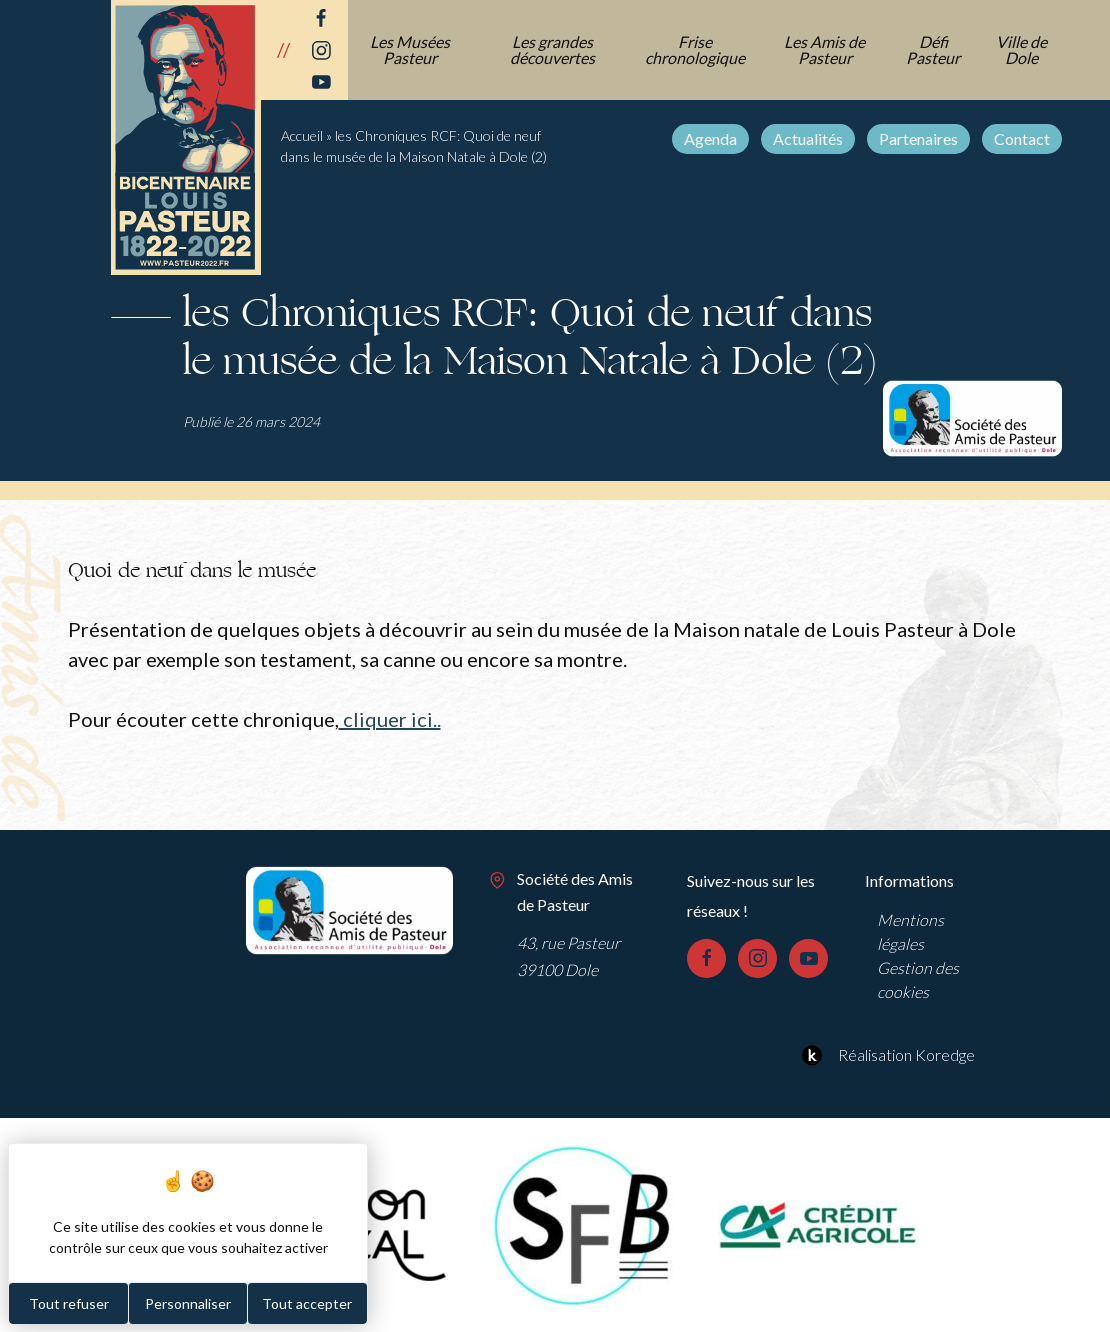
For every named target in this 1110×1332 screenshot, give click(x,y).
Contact (1022, 138)
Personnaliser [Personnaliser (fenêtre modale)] (188, 1303)
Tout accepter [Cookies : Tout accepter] (307, 1303)
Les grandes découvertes (552, 49)
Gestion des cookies (918, 979)
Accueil (302, 135)
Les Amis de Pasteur (824, 49)
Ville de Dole (1021, 49)
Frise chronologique (695, 49)
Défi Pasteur (933, 49)
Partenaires (918, 138)
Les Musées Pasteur (410, 49)
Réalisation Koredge (885, 1055)
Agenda (710, 138)
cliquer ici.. (390, 719)
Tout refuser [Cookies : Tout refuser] (69, 1303)
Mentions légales (910, 931)
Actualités (808, 138)
